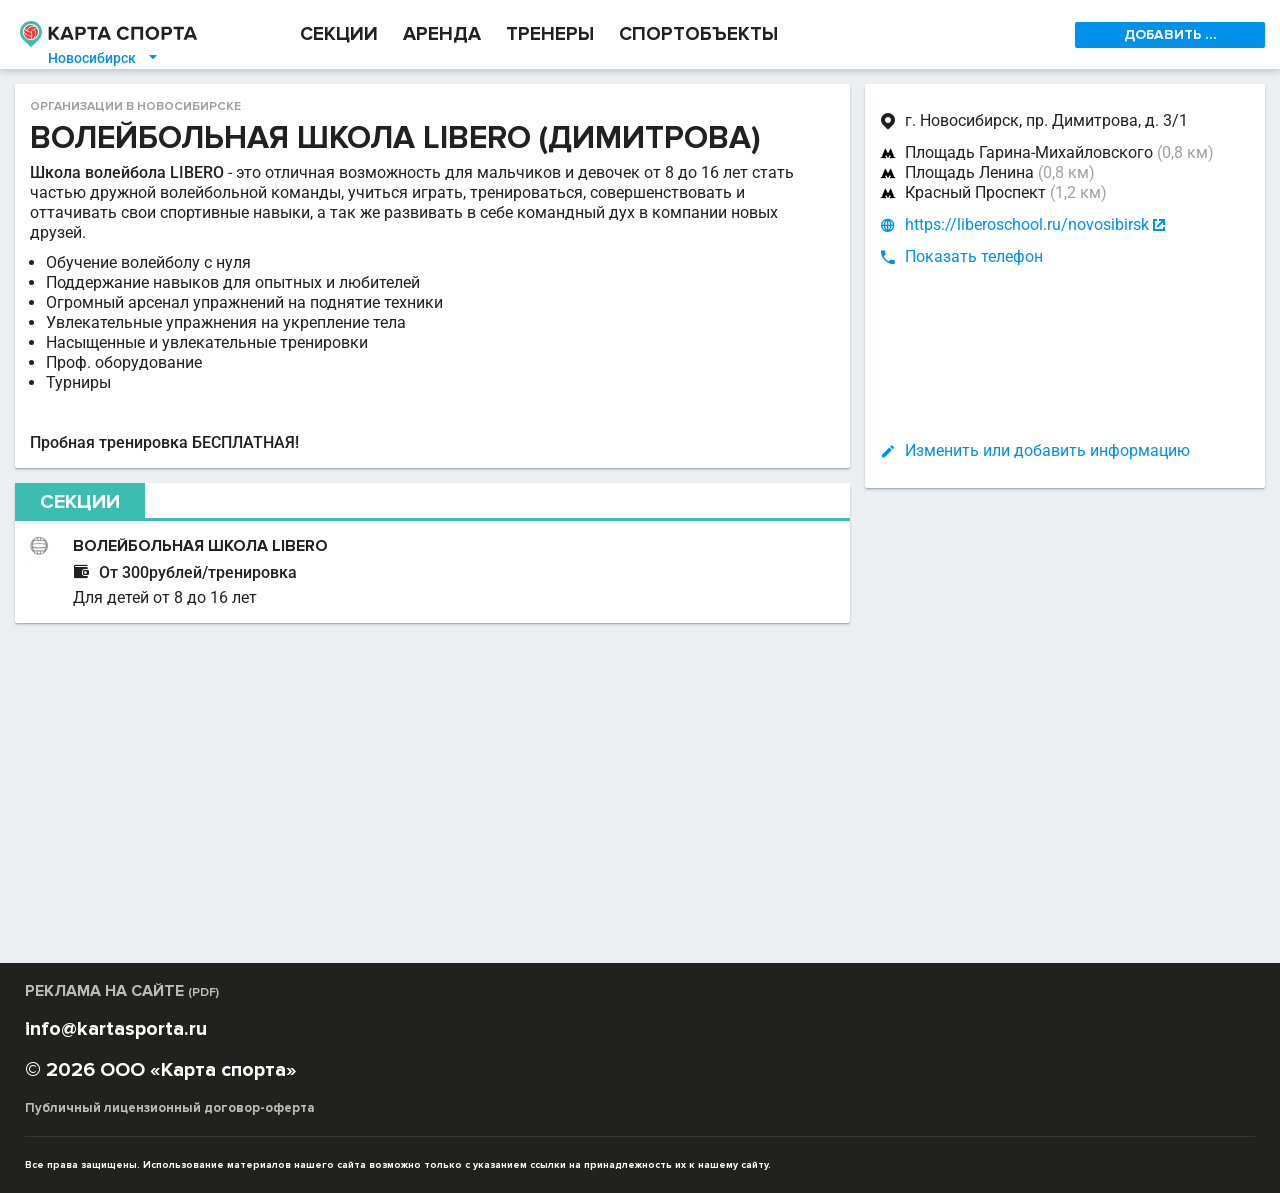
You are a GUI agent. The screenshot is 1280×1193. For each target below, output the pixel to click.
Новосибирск (104, 58)
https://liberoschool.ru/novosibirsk (1027, 225)
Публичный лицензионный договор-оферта (170, 1108)
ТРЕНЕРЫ (550, 34)
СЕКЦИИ (339, 34)
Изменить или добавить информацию (1047, 450)
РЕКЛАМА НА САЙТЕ (122, 991)
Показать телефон (974, 256)
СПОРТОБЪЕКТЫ (698, 34)
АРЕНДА (442, 34)
